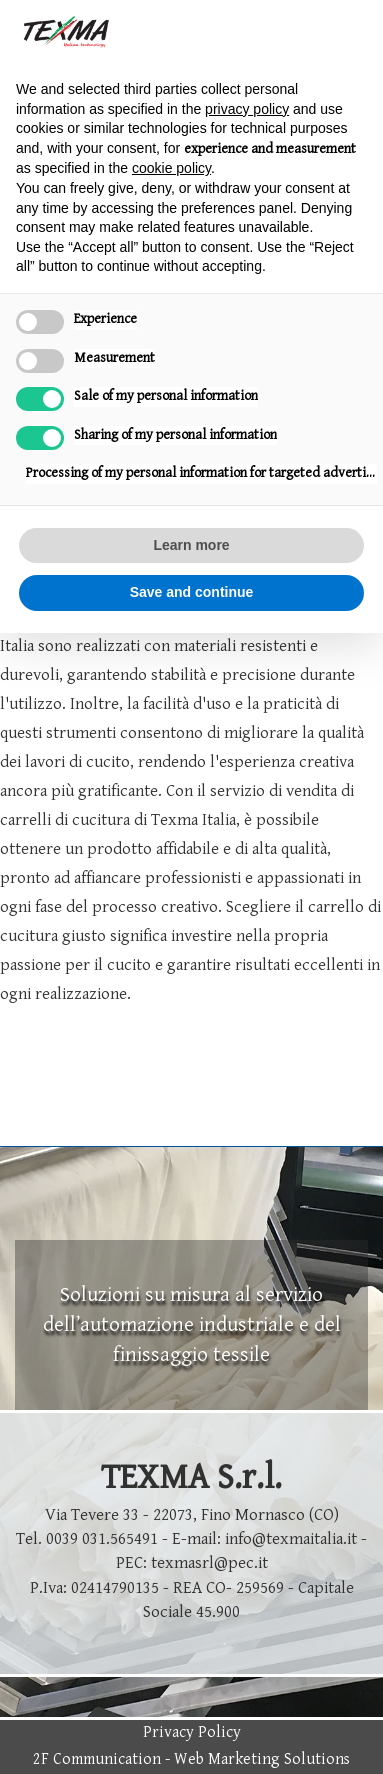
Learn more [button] (191, 545)
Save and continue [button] (192, 592)
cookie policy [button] (171, 168)
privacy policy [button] (247, 109)
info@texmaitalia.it (291, 1539)
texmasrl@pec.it (209, 1563)
